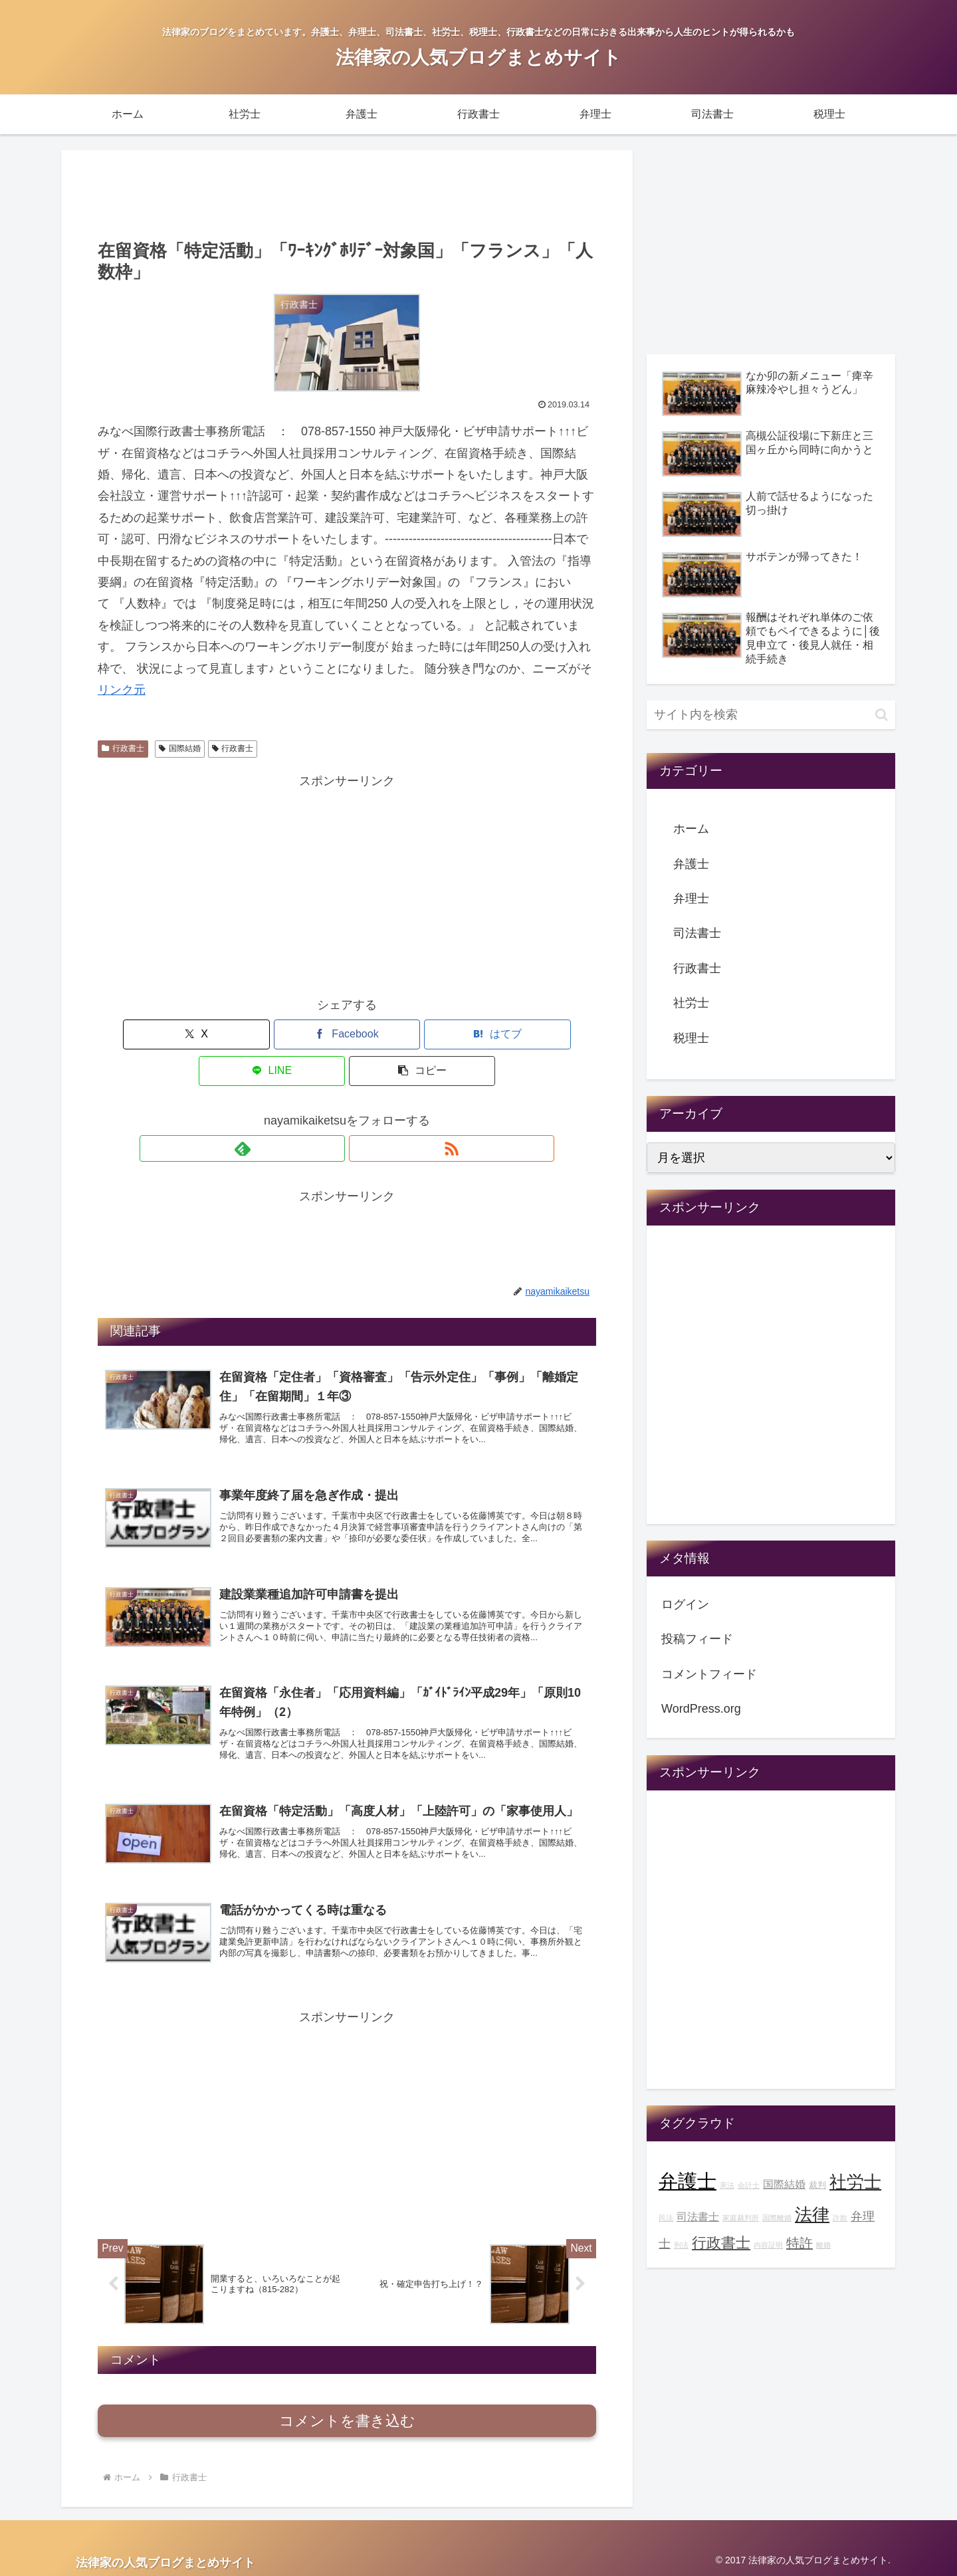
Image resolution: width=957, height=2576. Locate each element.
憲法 (727, 2185)
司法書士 (697, 933)
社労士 (691, 1003)
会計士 (749, 2185)
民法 (666, 2218)
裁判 (817, 2185)
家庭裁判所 (740, 2218)
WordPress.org (701, 1708)
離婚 (823, 2245)
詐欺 (840, 2218)
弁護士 (691, 864)
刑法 (681, 2245)
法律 (812, 2214)
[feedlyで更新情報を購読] (331, 1112)
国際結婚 (180, 748)
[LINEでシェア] (431, 1034)
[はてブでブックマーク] (347, 1034)
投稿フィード (697, 1639)
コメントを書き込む (347, 2417)
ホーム (691, 828)
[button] (514, 1034)
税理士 (691, 1038)
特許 (799, 2243)
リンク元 (122, 690)
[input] (771, 714)
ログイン (685, 1604)
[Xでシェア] (179, 1034)
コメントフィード (709, 1674)
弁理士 (691, 898)
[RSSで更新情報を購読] (362, 1112)
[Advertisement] (347, 193)
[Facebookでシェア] (263, 1034)
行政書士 (123, 748)
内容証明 (768, 2245)
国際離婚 (777, 2218)
